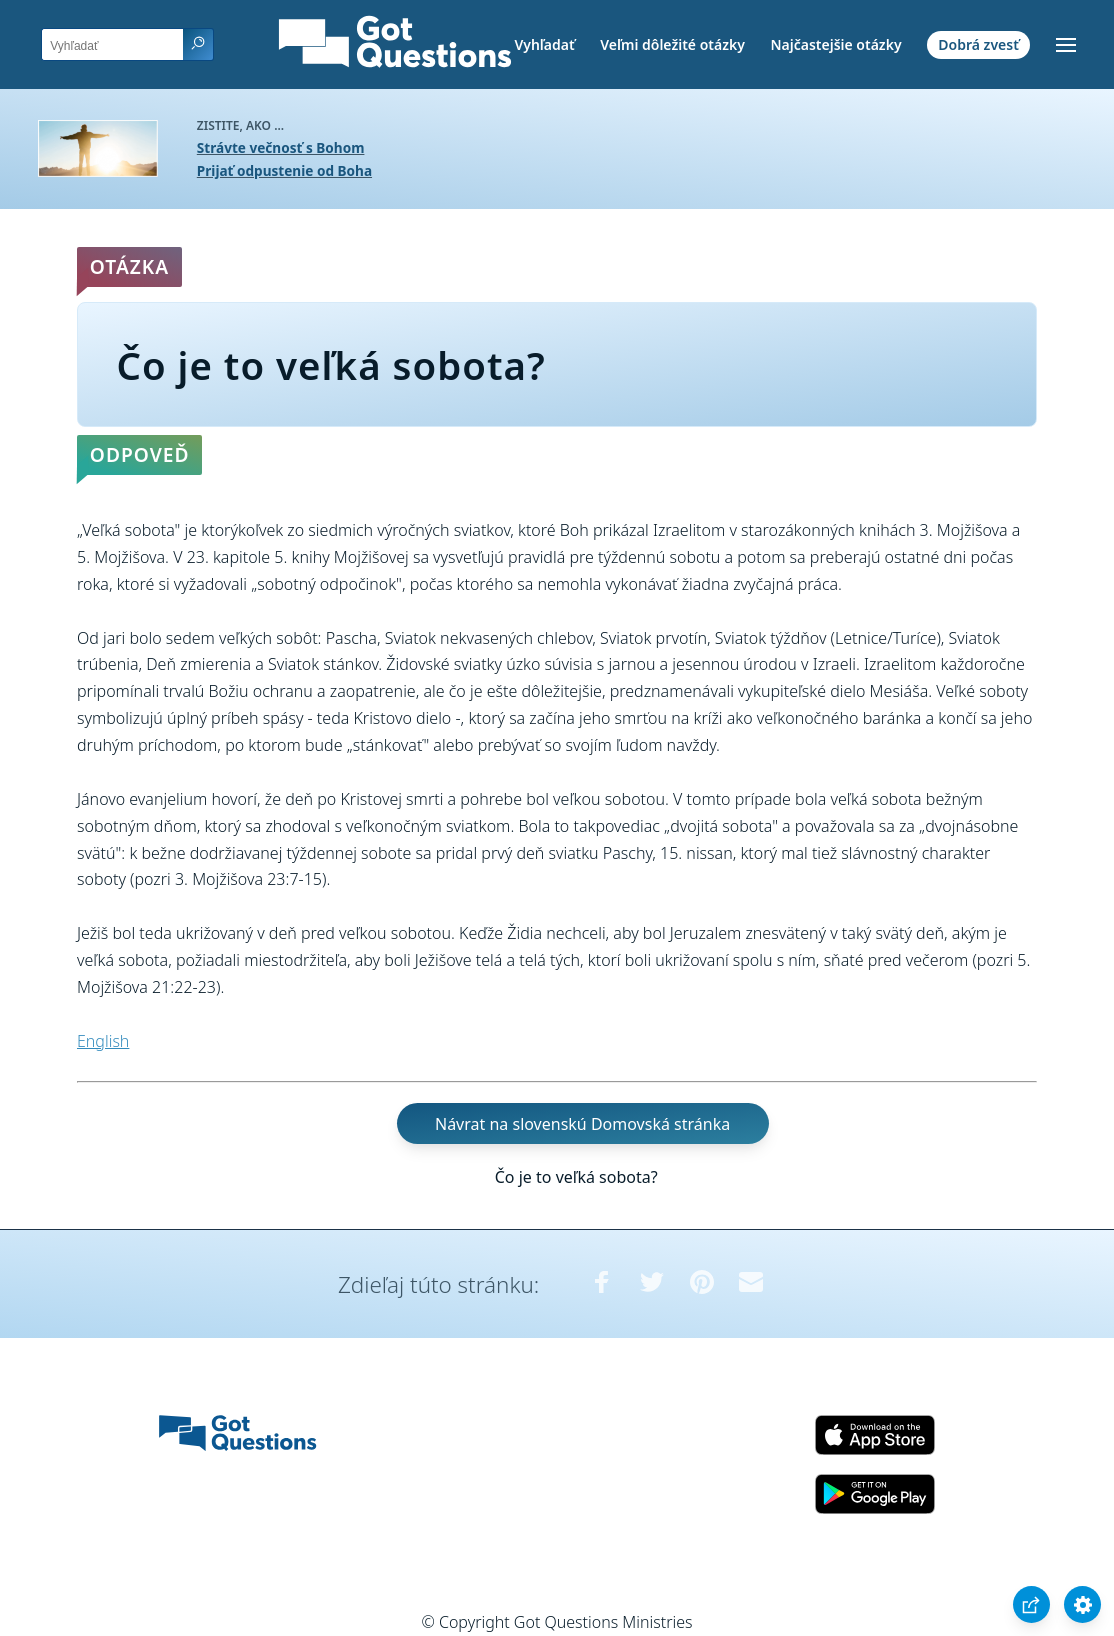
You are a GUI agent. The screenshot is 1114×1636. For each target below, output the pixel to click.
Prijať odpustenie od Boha (284, 170)
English (103, 1041)
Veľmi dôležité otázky (672, 44)
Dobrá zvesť (978, 44)
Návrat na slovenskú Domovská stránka (582, 1123)
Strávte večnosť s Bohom (281, 147)
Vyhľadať (544, 44)
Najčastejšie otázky (835, 44)
